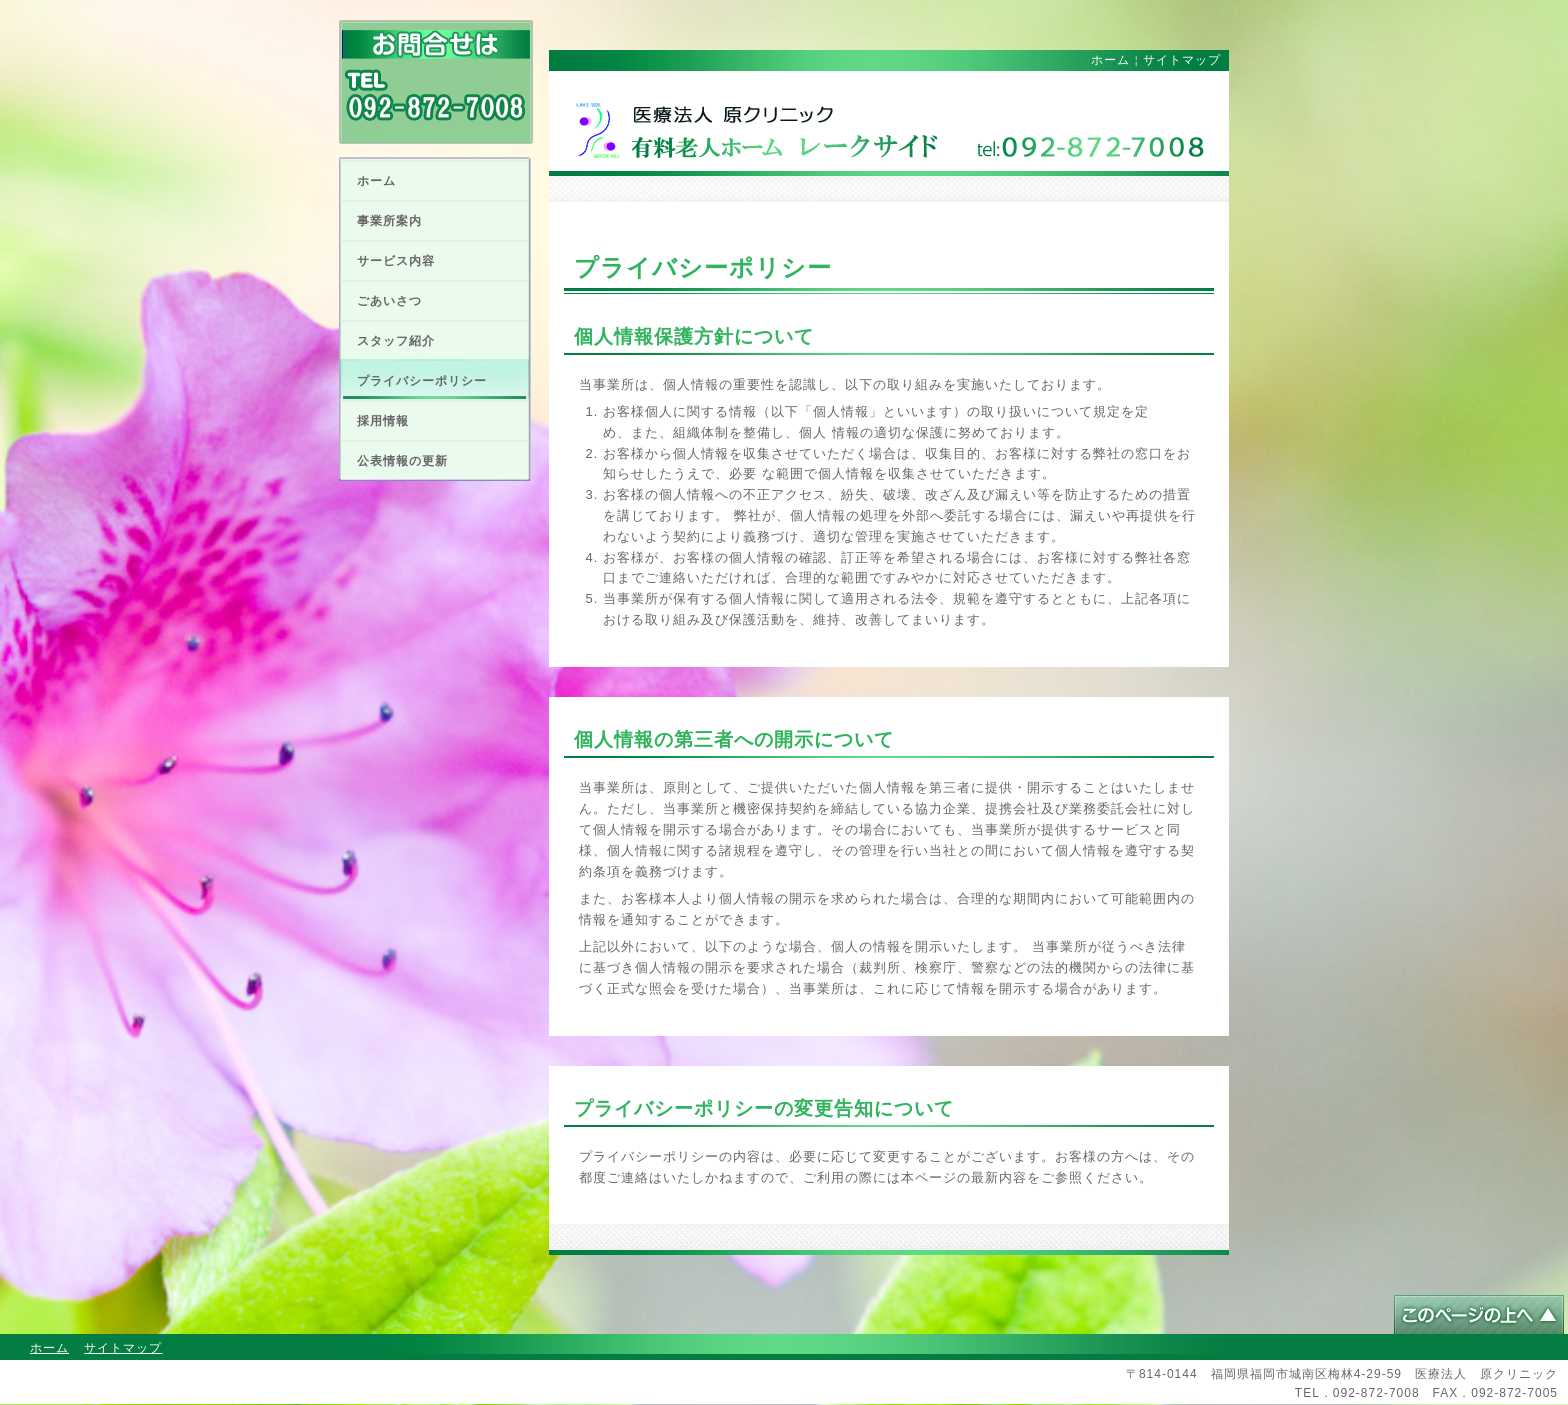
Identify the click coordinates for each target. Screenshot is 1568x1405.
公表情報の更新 (402, 461)
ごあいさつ (389, 301)
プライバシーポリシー (422, 381)
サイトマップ (1182, 60)
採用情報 (383, 421)
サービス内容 (396, 261)
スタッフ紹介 (396, 341)
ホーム (376, 181)
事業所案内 (389, 221)
